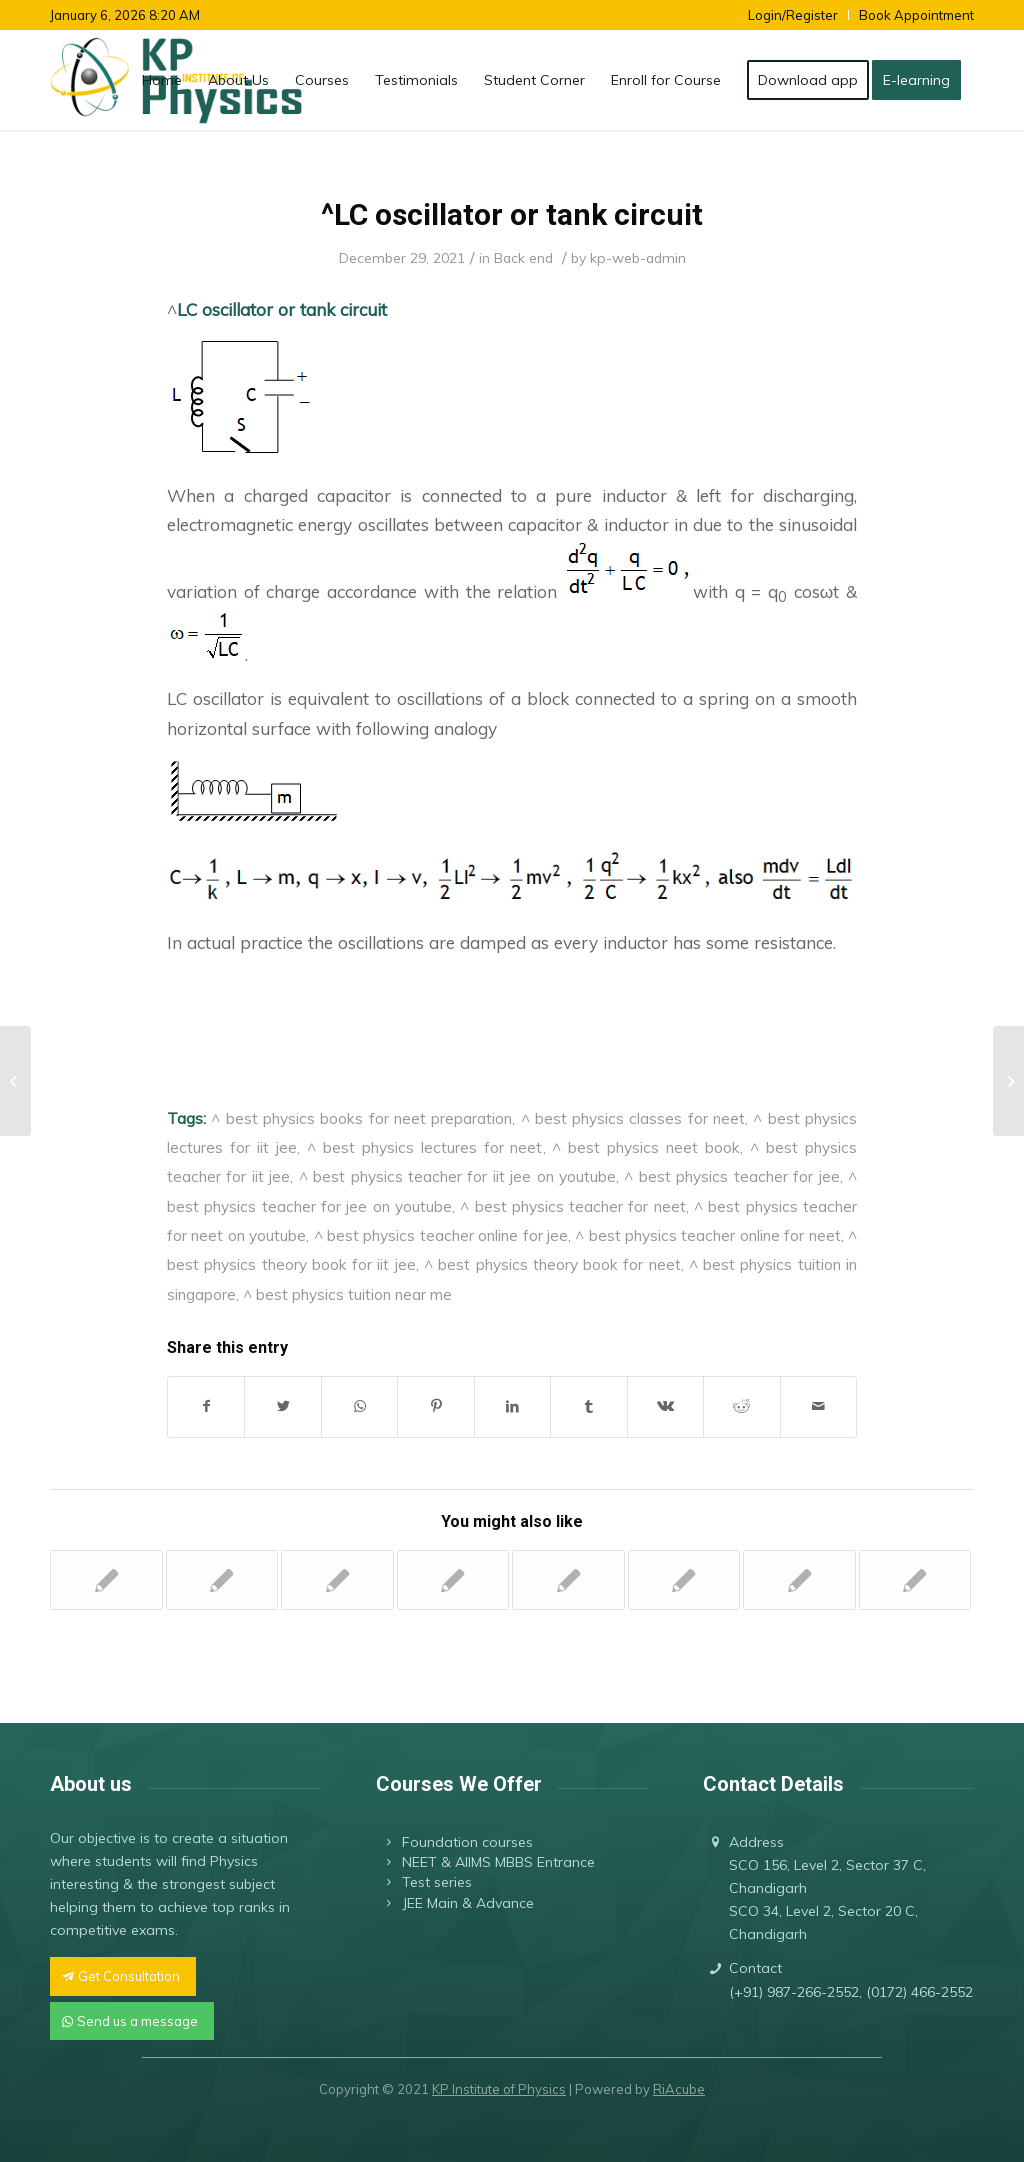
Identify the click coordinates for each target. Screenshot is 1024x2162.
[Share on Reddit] (741, 1406)
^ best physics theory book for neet (552, 1264)
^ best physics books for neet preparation (361, 1118)
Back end (523, 257)
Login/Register (793, 15)
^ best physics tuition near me (347, 1294)
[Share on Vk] (665, 1406)
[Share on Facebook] (206, 1406)
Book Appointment (916, 15)
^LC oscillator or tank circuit (512, 214)
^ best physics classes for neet (633, 1118)
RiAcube (679, 2089)
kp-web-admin (638, 257)
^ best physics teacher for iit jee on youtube (457, 1176)
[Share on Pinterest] (435, 1406)
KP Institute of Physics (499, 2089)
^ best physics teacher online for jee (441, 1235)
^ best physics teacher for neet (573, 1206)
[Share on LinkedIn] (512, 1406)
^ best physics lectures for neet (425, 1147)
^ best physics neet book (646, 1147)
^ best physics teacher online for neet (707, 1235)
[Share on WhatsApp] (359, 1406)
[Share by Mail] (819, 1406)
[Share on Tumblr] (588, 1406)
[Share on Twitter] (282, 1406)
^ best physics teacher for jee (731, 1176)
